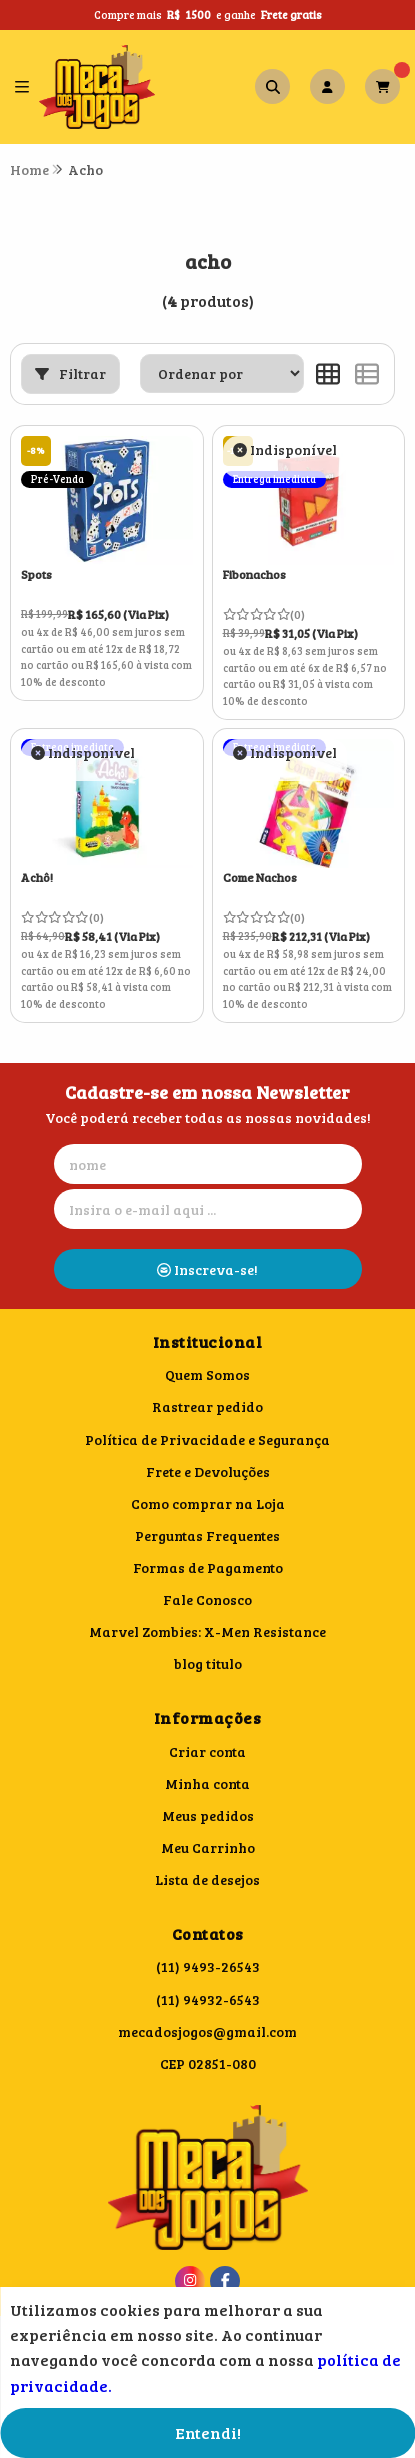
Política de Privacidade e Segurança (207, 1439)
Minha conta (207, 1783)
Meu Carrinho (208, 1847)
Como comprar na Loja (208, 1503)
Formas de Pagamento (208, 1567)
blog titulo (208, 1663)
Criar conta (207, 1751)
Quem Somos (207, 1374)
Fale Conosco (207, 1599)
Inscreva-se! (207, 1269)
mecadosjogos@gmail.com (207, 2031)
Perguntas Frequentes (207, 1535)
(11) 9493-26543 (208, 1966)
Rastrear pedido (207, 1406)
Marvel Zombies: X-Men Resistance (207, 1631)
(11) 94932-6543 (208, 1999)
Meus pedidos (208, 1815)
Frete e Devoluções (208, 1471)
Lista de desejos (207, 1879)
